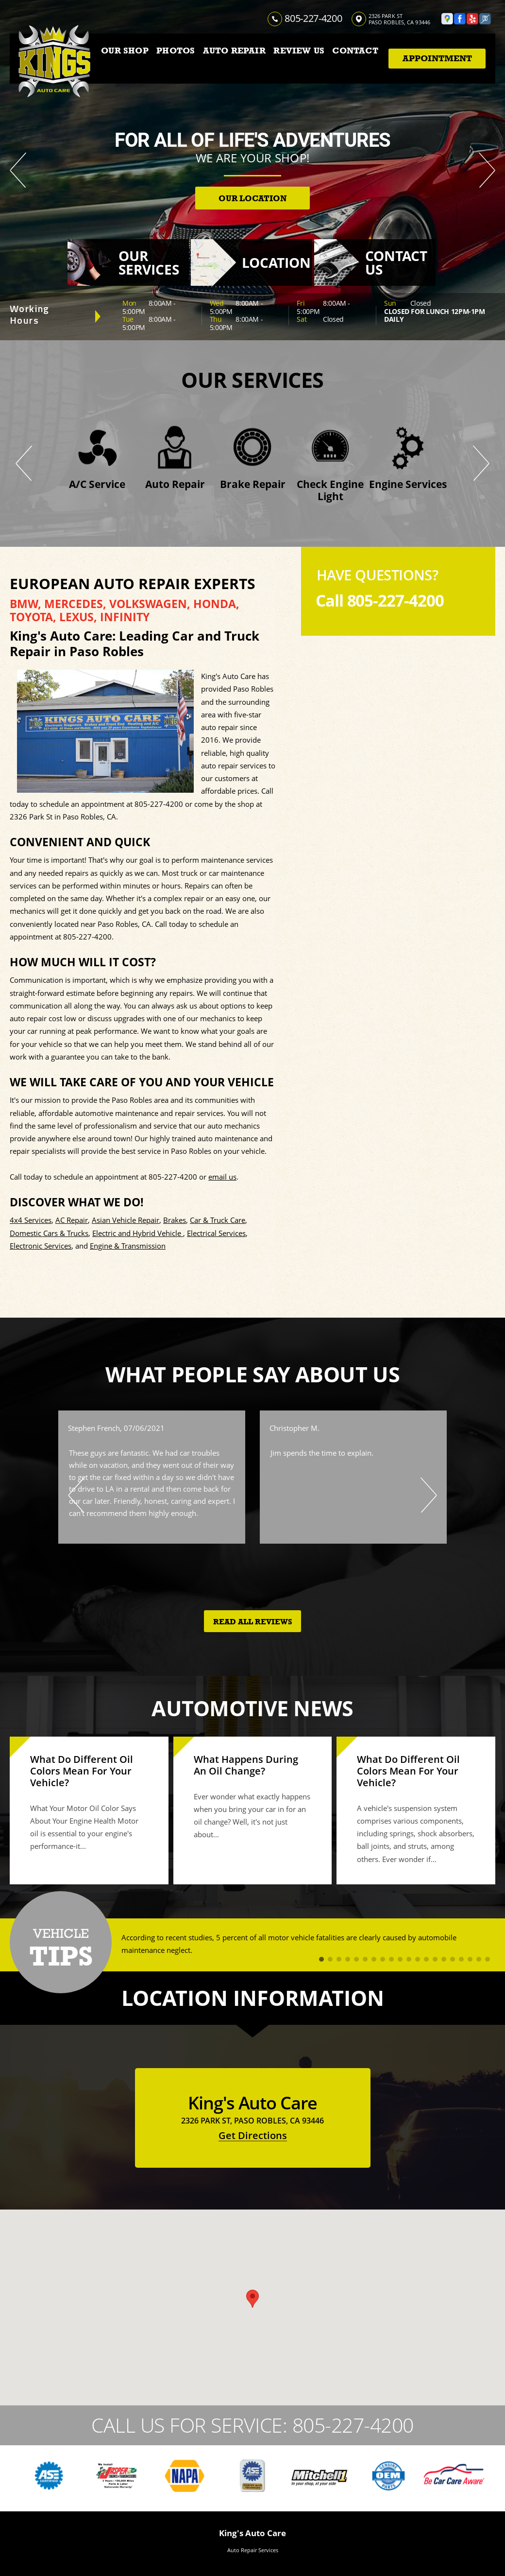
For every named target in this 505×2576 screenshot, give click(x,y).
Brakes (174, 1220)
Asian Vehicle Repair (125, 1220)
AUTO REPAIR (234, 50)
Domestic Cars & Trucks (49, 1233)
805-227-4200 (313, 18)
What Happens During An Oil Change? (246, 1765)
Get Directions (253, 2135)
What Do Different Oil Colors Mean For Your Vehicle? (81, 1771)
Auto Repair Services (252, 2550)
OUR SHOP (124, 50)
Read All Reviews (252, 1622)
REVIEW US (298, 50)
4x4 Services (30, 1220)
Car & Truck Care (217, 1220)
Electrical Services (216, 1233)
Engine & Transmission (128, 1246)
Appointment (437, 58)
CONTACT (355, 50)
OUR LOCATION (252, 198)
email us (222, 1177)
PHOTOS (175, 50)
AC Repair (71, 1220)
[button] (252, 2299)
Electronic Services (40, 1246)
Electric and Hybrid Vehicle (137, 1233)
